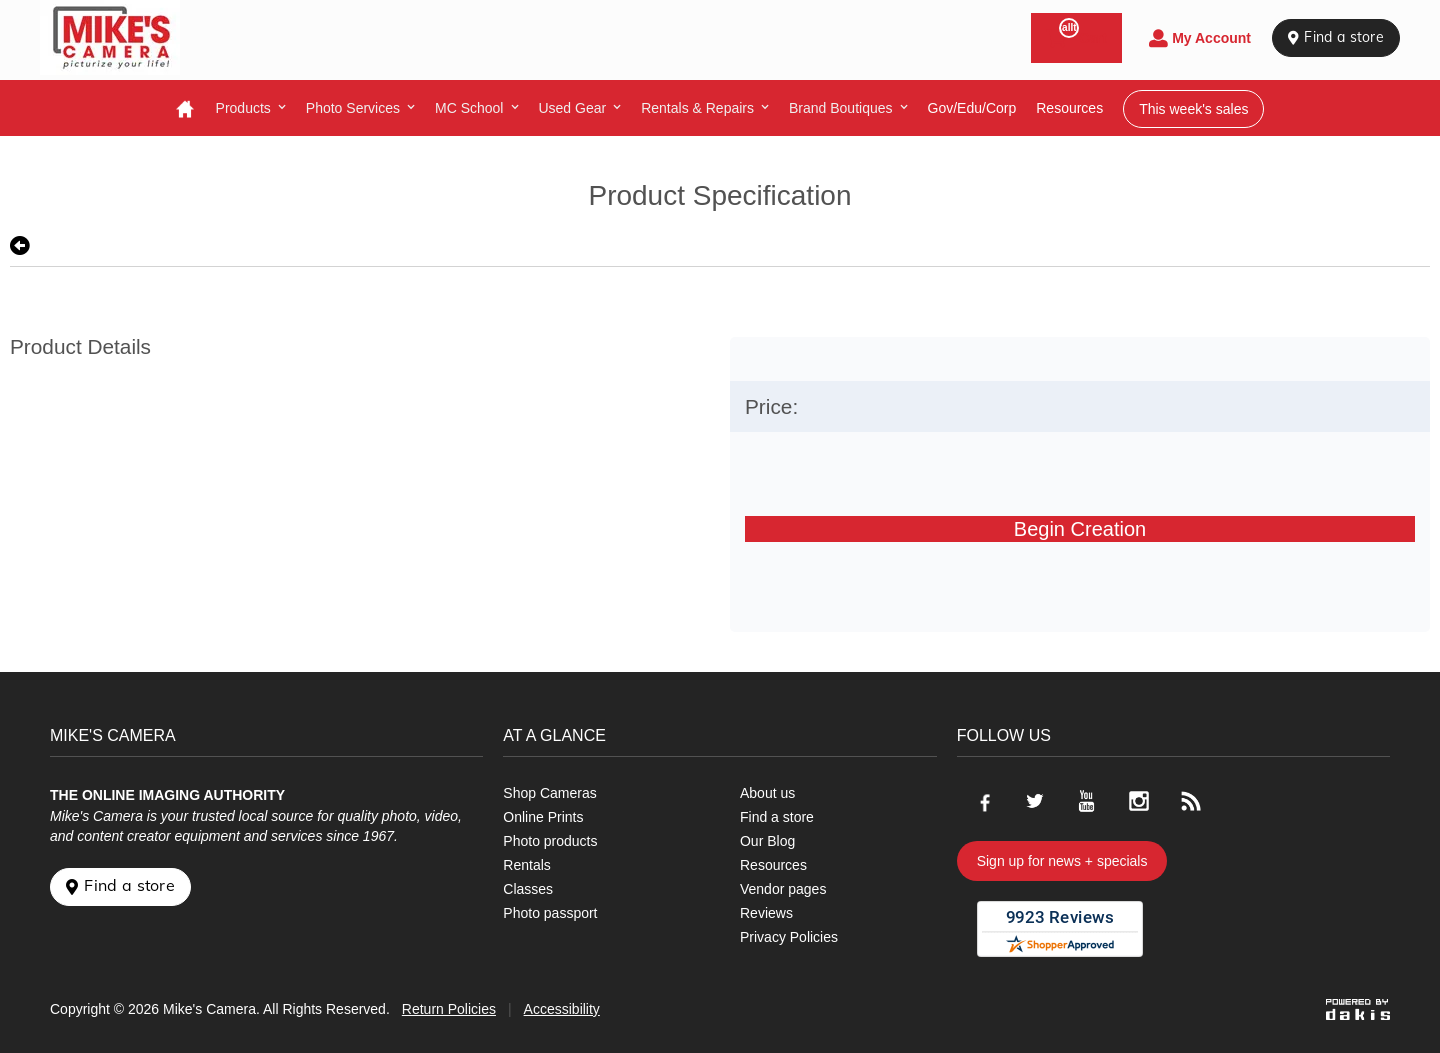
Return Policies (449, 1009)
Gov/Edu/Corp (972, 108)
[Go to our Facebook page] (983, 801)
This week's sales (1193, 109)
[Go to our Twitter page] (1035, 801)
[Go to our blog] (1191, 801)
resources (1069, 108)
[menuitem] (251, 108)
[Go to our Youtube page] (1087, 801)
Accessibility (562, 1009)
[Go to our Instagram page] (1139, 801)
